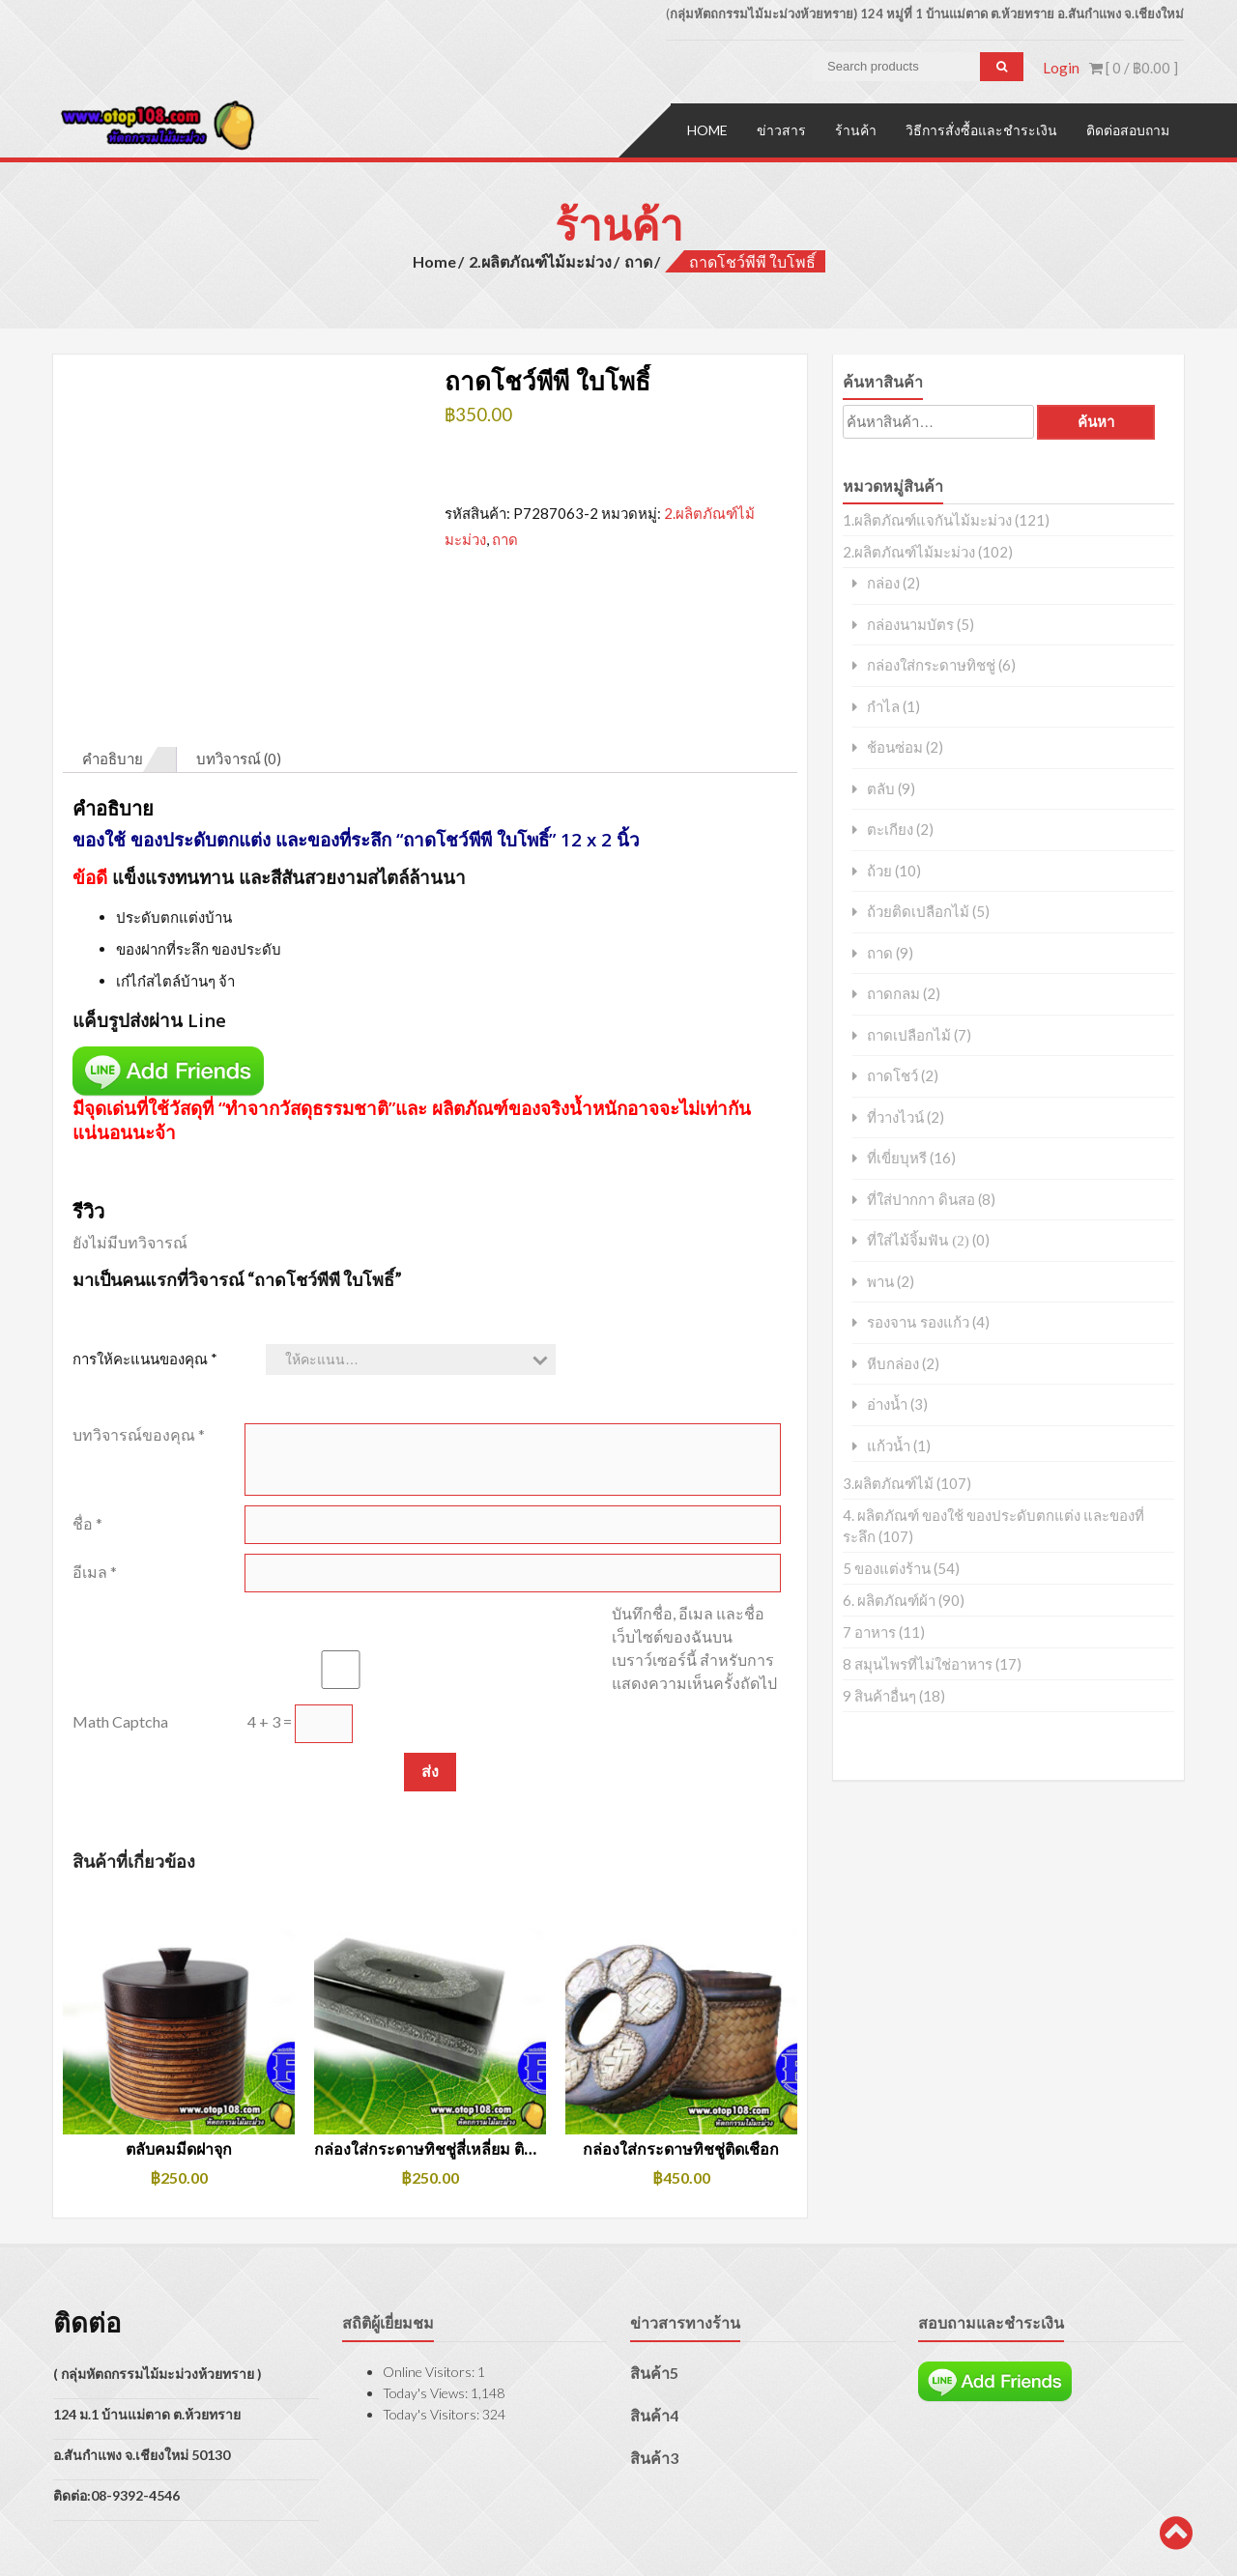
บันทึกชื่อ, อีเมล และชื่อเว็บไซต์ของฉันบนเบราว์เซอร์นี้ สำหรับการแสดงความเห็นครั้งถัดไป (694, 1558)
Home (707, 128)
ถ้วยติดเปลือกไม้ (918, 910)
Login (1061, 67)
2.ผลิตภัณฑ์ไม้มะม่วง (540, 259)
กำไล (883, 705)
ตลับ (881, 787)
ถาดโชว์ (892, 1075)
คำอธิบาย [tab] (112, 669)
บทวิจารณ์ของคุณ (138, 1344)
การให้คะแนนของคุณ (144, 1268)
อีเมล (94, 1482)
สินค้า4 (654, 2326)
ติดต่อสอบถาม (1127, 128)
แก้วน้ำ (888, 1444)
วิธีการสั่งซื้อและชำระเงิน (981, 128)
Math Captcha (120, 1631)
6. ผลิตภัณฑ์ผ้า (889, 1599)
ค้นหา (1096, 421)
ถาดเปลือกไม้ (909, 1033)
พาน (880, 1280)
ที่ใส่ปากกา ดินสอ (921, 1197)
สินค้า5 (654, 2284)
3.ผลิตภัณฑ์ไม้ (888, 1482)
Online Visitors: (430, 2283)
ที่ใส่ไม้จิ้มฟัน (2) (918, 1239)
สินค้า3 (654, 2369)
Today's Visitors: (432, 2325)
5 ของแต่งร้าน (887, 1567)
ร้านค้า (856, 128)
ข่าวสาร (781, 128)
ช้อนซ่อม (895, 746)
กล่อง (883, 582)
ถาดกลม (893, 993)
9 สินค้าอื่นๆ (879, 1694)
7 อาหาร (869, 1631)
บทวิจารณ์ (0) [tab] (238, 669)
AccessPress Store (333, 2535)
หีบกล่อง (893, 1362)
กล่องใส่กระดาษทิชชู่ (931, 664)
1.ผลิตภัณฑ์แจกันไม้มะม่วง (927, 519)
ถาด (638, 259)
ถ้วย (879, 869)
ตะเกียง (890, 828)
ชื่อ (87, 1433)
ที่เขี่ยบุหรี (897, 1157)
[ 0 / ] (1133, 67)
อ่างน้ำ (887, 1403)
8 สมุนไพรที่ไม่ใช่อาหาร (917, 1663)
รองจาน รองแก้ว (918, 1321)
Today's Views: (427, 2304)
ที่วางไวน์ (895, 1115)
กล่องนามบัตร (910, 622)
